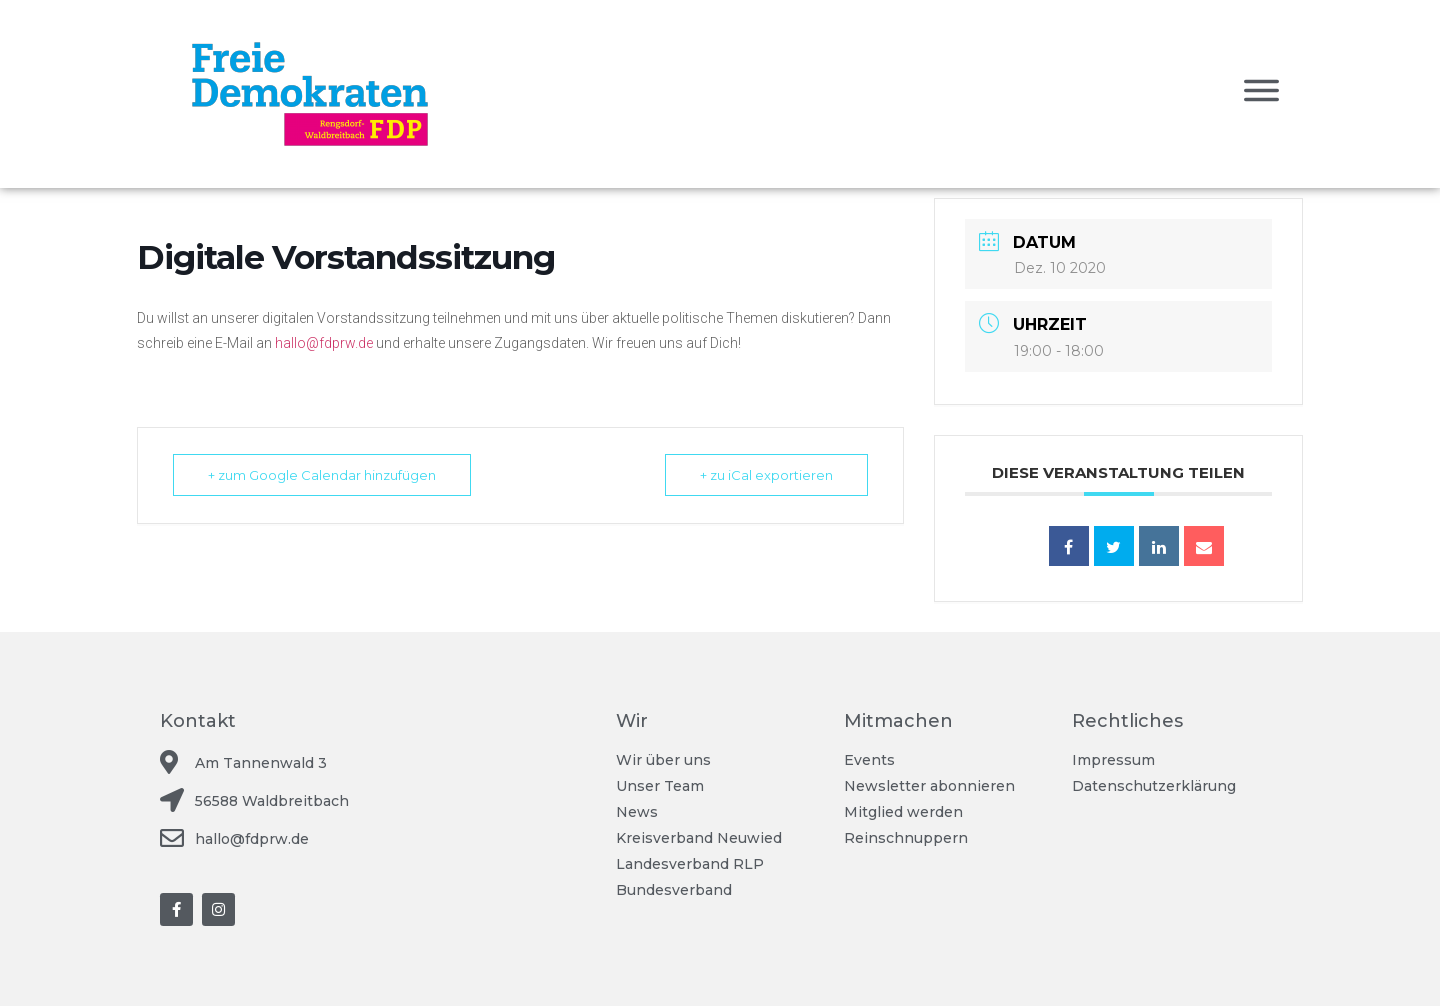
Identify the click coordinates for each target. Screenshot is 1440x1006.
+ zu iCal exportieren (766, 475)
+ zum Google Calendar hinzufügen (322, 475)
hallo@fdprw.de (324, 343)
